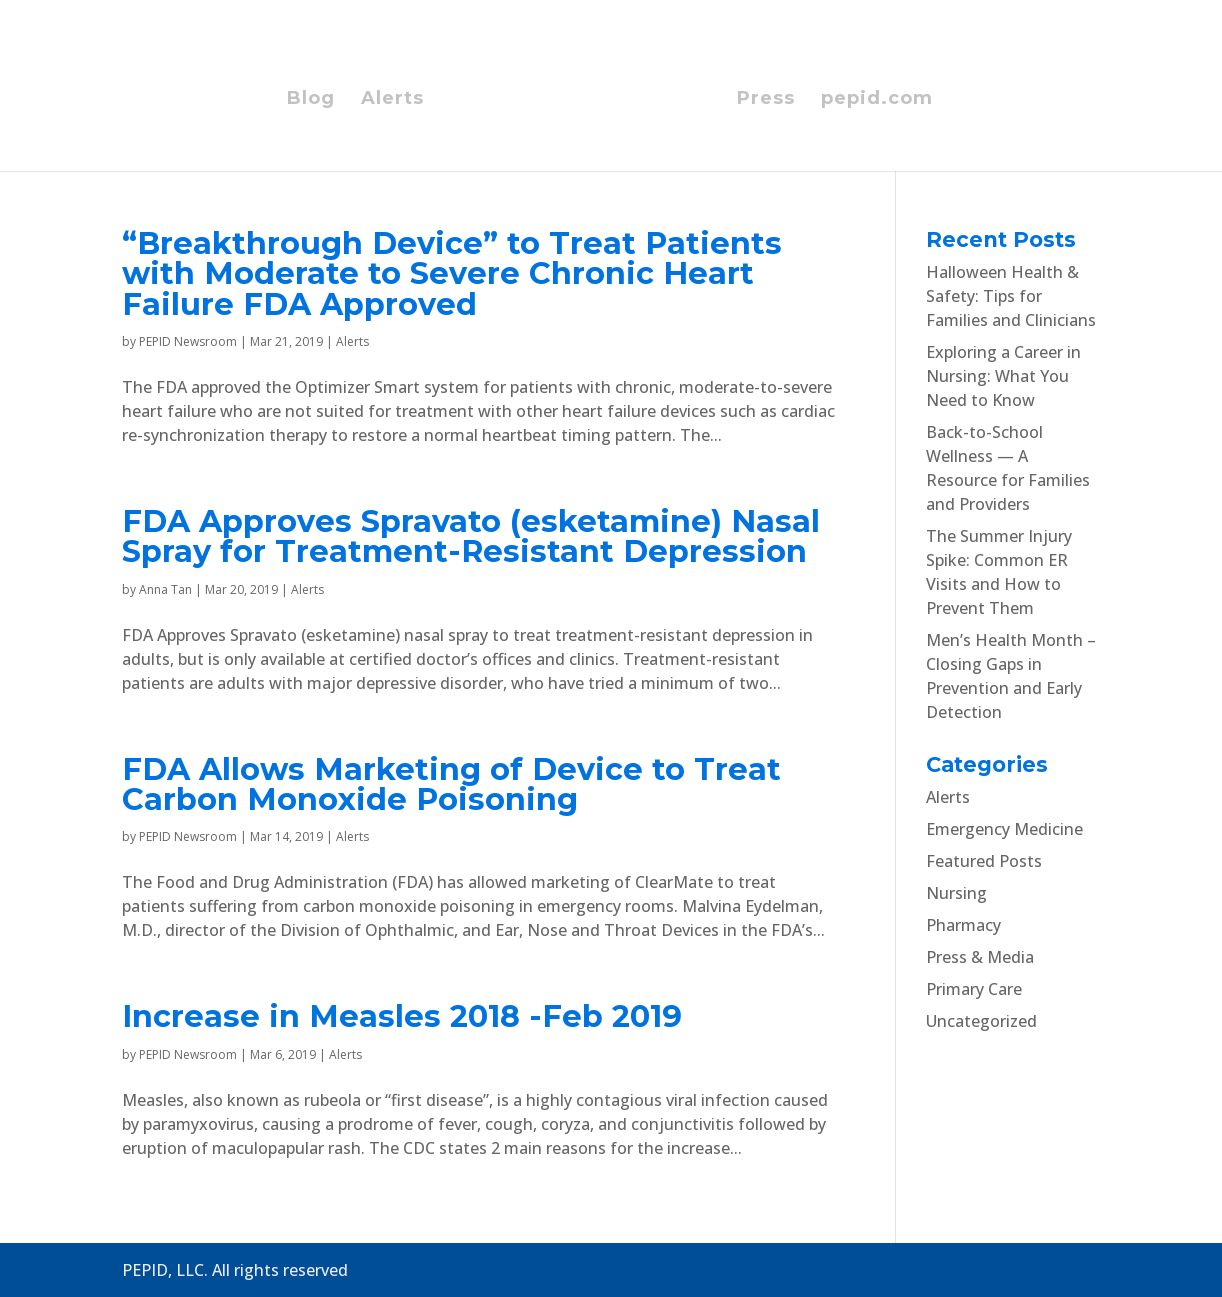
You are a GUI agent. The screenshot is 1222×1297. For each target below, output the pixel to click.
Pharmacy (963, 925)
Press (766, 100)
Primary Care (974, 989)
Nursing (956, 893)
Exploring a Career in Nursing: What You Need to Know (1003, 376)
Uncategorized (981, 1021)
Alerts (392, 100)
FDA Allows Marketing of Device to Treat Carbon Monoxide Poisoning (451, 784)
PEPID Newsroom (188, 341)
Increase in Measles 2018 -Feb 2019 (402, 1016)
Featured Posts (984, 861)
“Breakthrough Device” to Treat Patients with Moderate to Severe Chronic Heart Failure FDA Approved (452, 274)
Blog (311, 100)
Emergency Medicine (1004, 829)
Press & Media (980, 957)
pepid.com (877, 100)
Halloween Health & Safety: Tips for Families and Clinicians (1011, 296)
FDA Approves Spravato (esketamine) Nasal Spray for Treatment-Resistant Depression (471, 536)
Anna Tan (165, 589)
